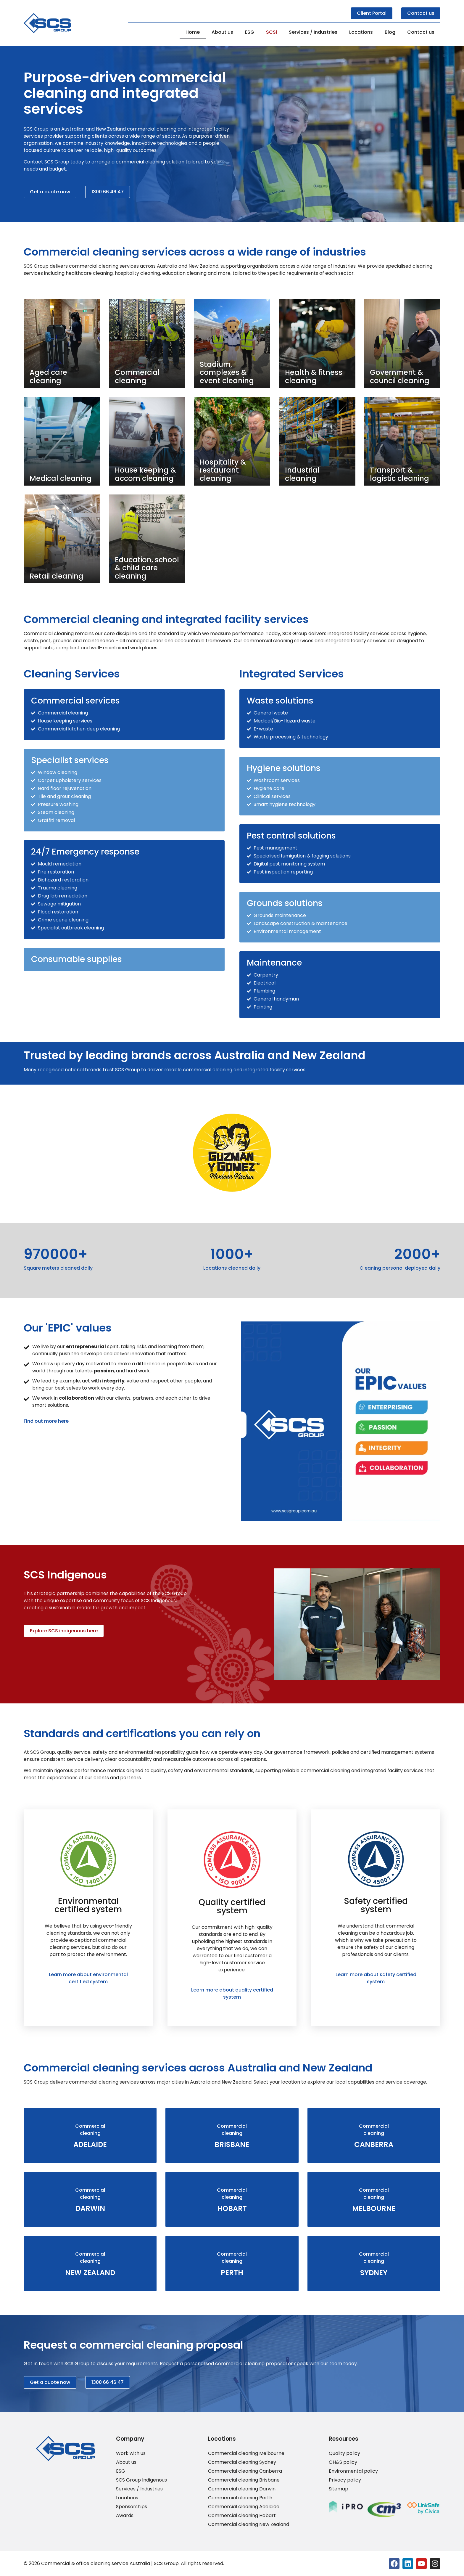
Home (193, 32)
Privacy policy (345, 2480)
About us (222, 32)
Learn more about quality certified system (232, 1993)
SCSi (271, 32)
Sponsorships (131, 2507)
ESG (249, 32)
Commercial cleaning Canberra (245, 2471)
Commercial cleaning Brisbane (244, 2480)
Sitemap (338, 2489)
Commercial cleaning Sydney (242, 2462)
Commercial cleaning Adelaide (243, 2507)
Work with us (131, 2453)
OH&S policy (343, 2462)
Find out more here (46, 1421)
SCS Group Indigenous (141, 2480)
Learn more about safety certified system (376, 1978)
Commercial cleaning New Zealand (248, 2524)
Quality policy (344, 2453)
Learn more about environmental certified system (88, 1978)
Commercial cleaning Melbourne (246, 2453)
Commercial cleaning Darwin (242, 2489)
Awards (124, 2516)
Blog (390, 32)
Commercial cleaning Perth (240, 2498)
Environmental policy (353, 2471)
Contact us (420, 32)
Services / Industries (313, 32)
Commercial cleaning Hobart (242, 2516)
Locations (361, 32)
